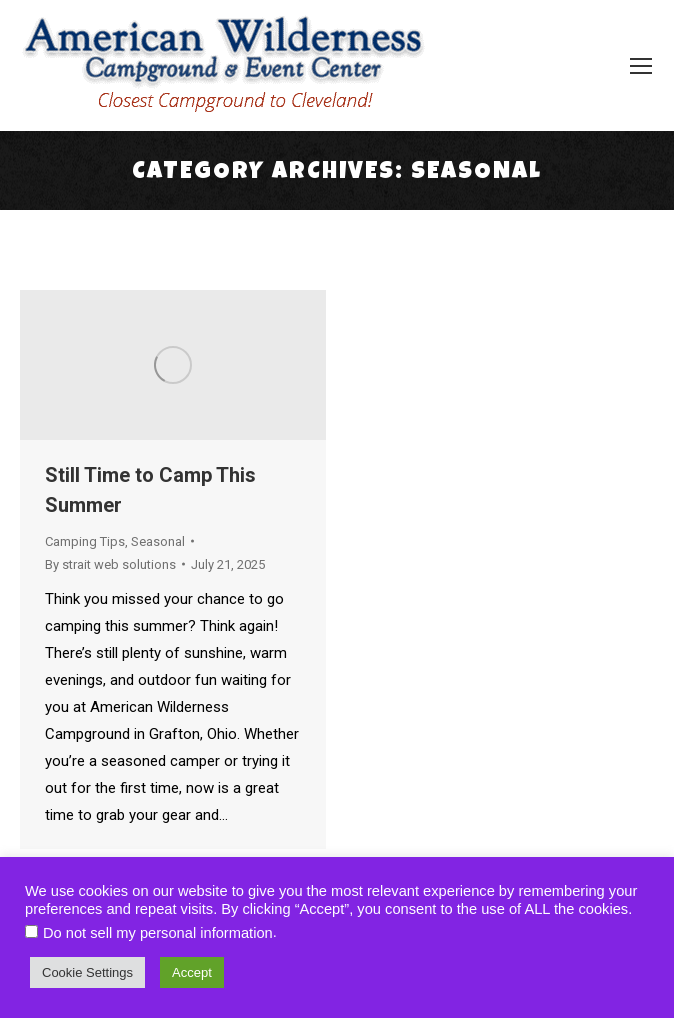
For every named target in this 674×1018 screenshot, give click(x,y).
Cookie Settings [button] (87, 972)
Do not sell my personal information (158, 933)
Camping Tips (85, 541)
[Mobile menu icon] (641, 66)
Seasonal (158, 541)
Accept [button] (192, 972)
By (110, 564)
